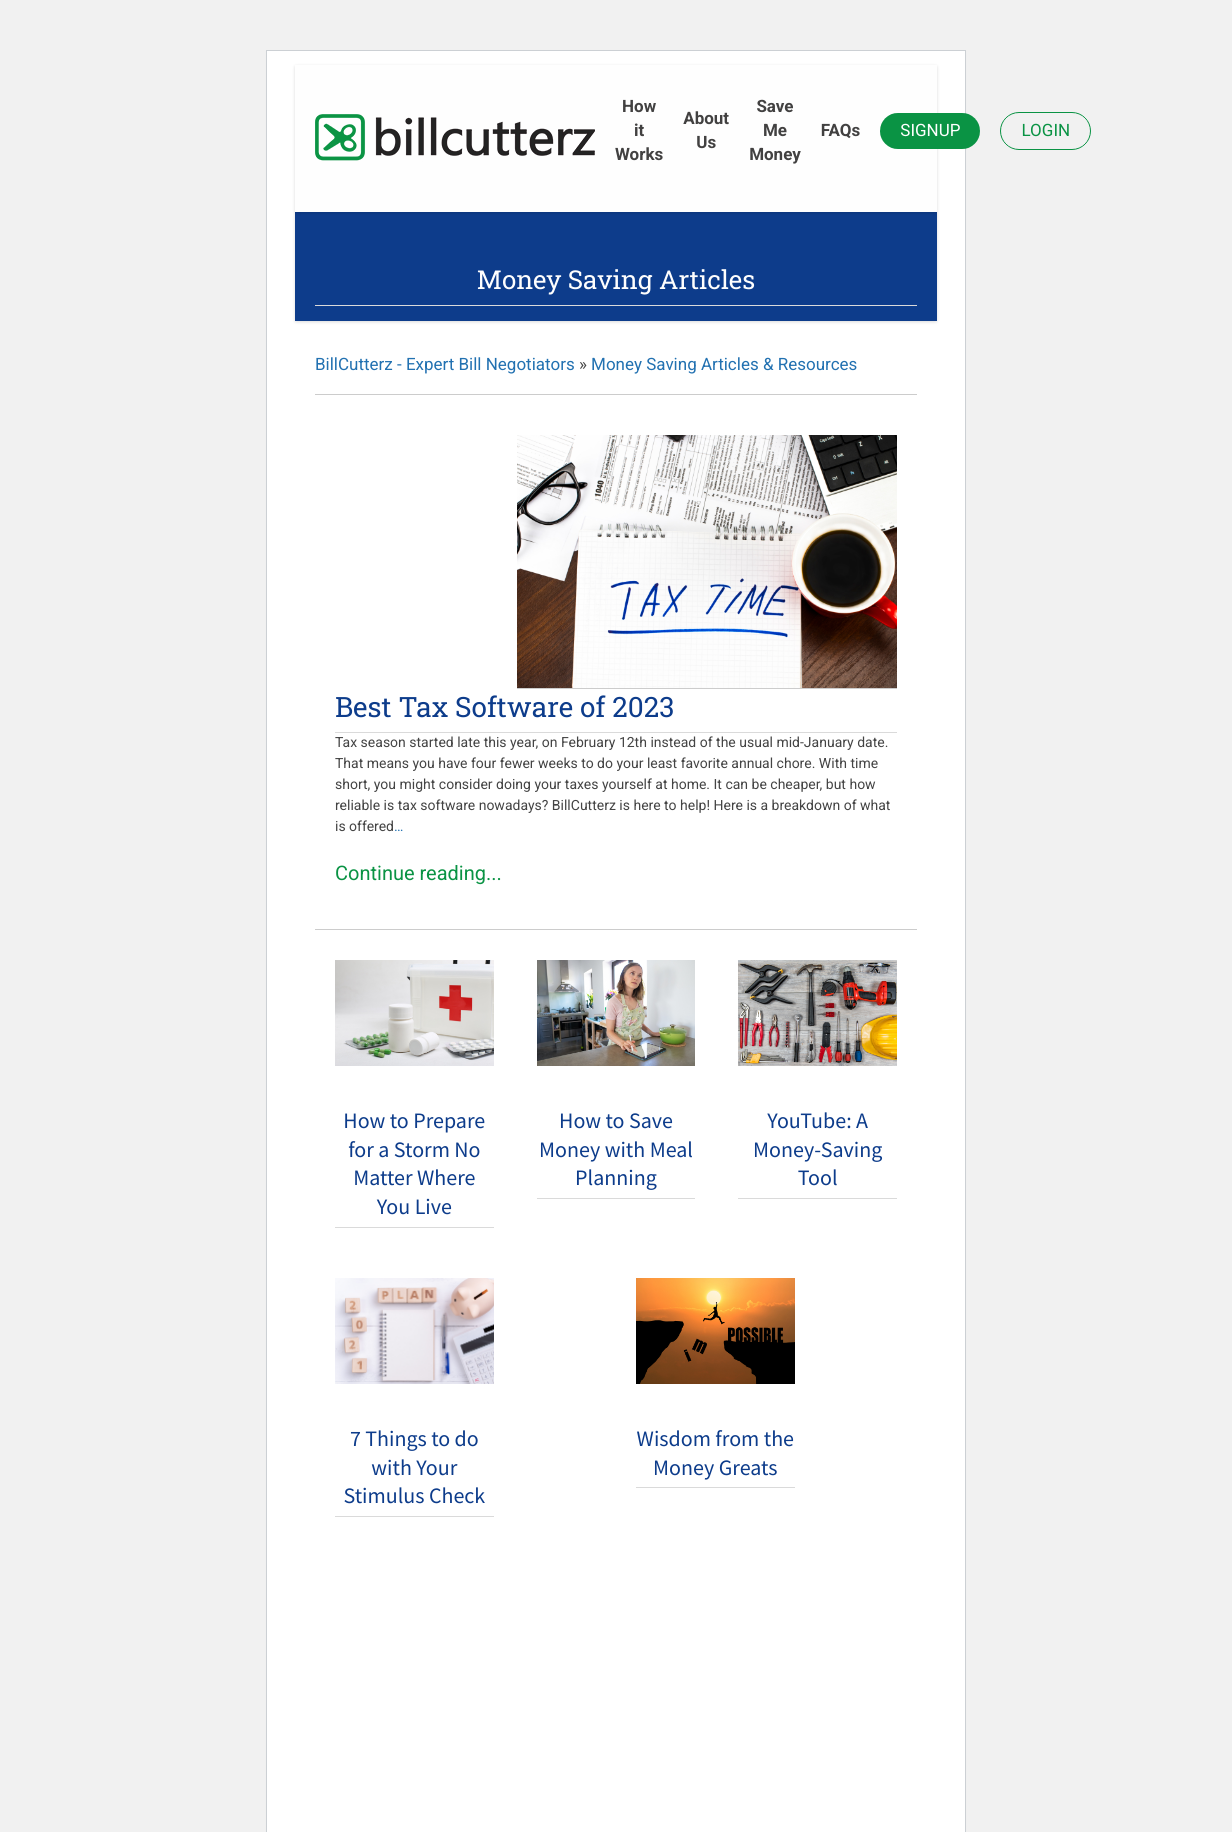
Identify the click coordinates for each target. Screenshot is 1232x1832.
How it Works (639, 131)
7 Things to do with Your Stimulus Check (414, 1468)
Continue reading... (418, 873)
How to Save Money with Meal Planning (616, 1150)
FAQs (841, 131)
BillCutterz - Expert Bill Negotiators (445, 365)
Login (1045, 131)
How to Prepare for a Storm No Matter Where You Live (414, 1164)
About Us (706, 131)
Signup (930, 131)
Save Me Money (775, 131)
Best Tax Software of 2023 (504, 706)
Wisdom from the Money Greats (715, 1453)
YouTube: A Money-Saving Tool (817, 1150)
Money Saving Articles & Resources (724, 365)
